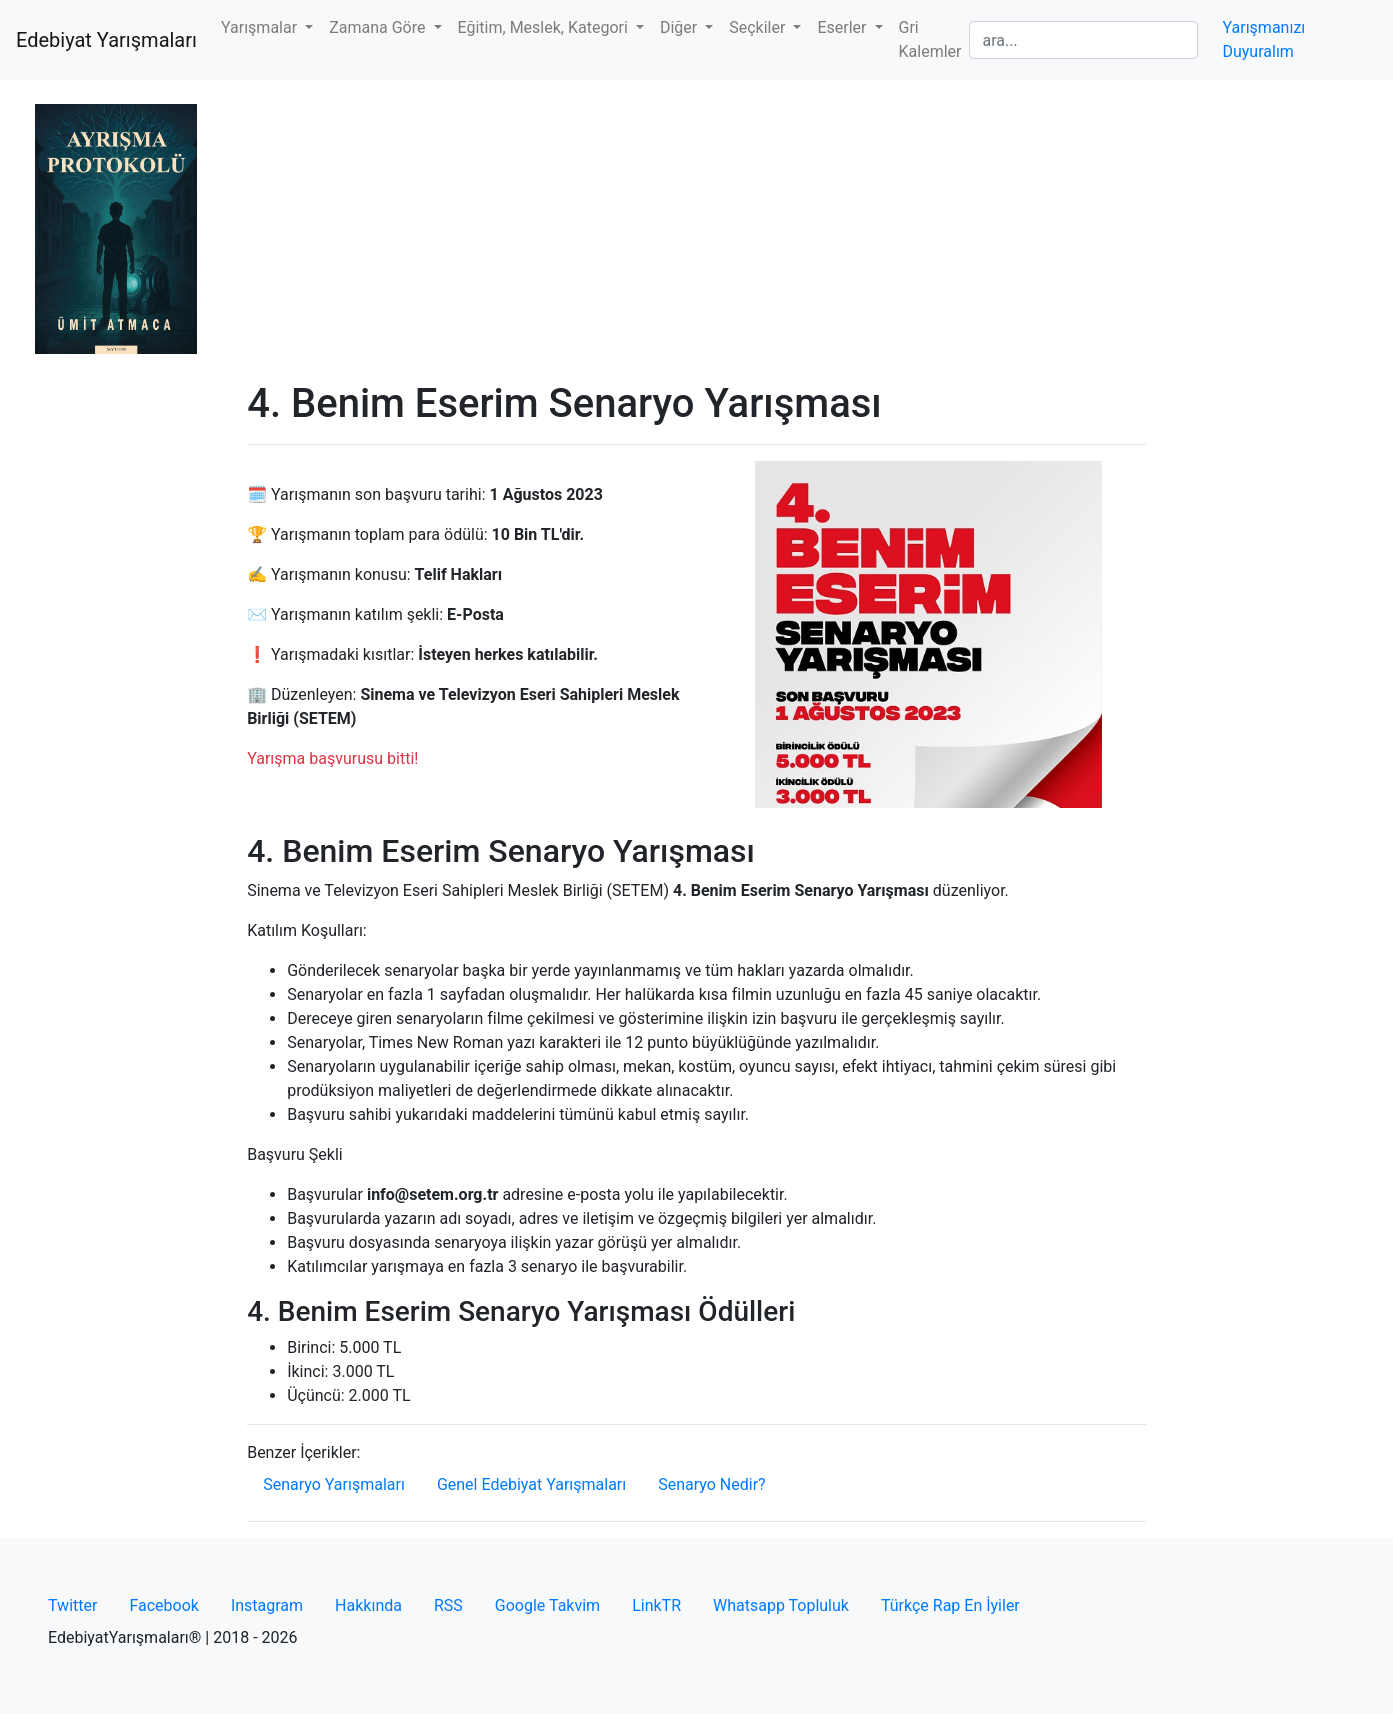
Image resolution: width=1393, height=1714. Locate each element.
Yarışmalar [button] (261, 27)
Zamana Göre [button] (379, 27)
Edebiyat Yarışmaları (106, 40)
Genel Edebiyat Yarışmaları (531, 1484)
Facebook (163, 1605)
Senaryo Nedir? (711, 1484)
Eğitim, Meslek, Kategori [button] (545, 27)
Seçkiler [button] (759, 27)
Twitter (72, 1605)
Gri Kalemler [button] (930, 39)
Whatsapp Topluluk (781, 1605)
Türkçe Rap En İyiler (950, 1605)
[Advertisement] (696, 230)
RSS (448, 1605)
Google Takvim (547, 1605)
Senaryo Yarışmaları (334, 1484)
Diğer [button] (680, 27)
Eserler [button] (843, 27)
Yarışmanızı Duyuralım (1263, 39)
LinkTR (656, 1605)
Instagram (267, 1605)
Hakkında (368, 1605)
